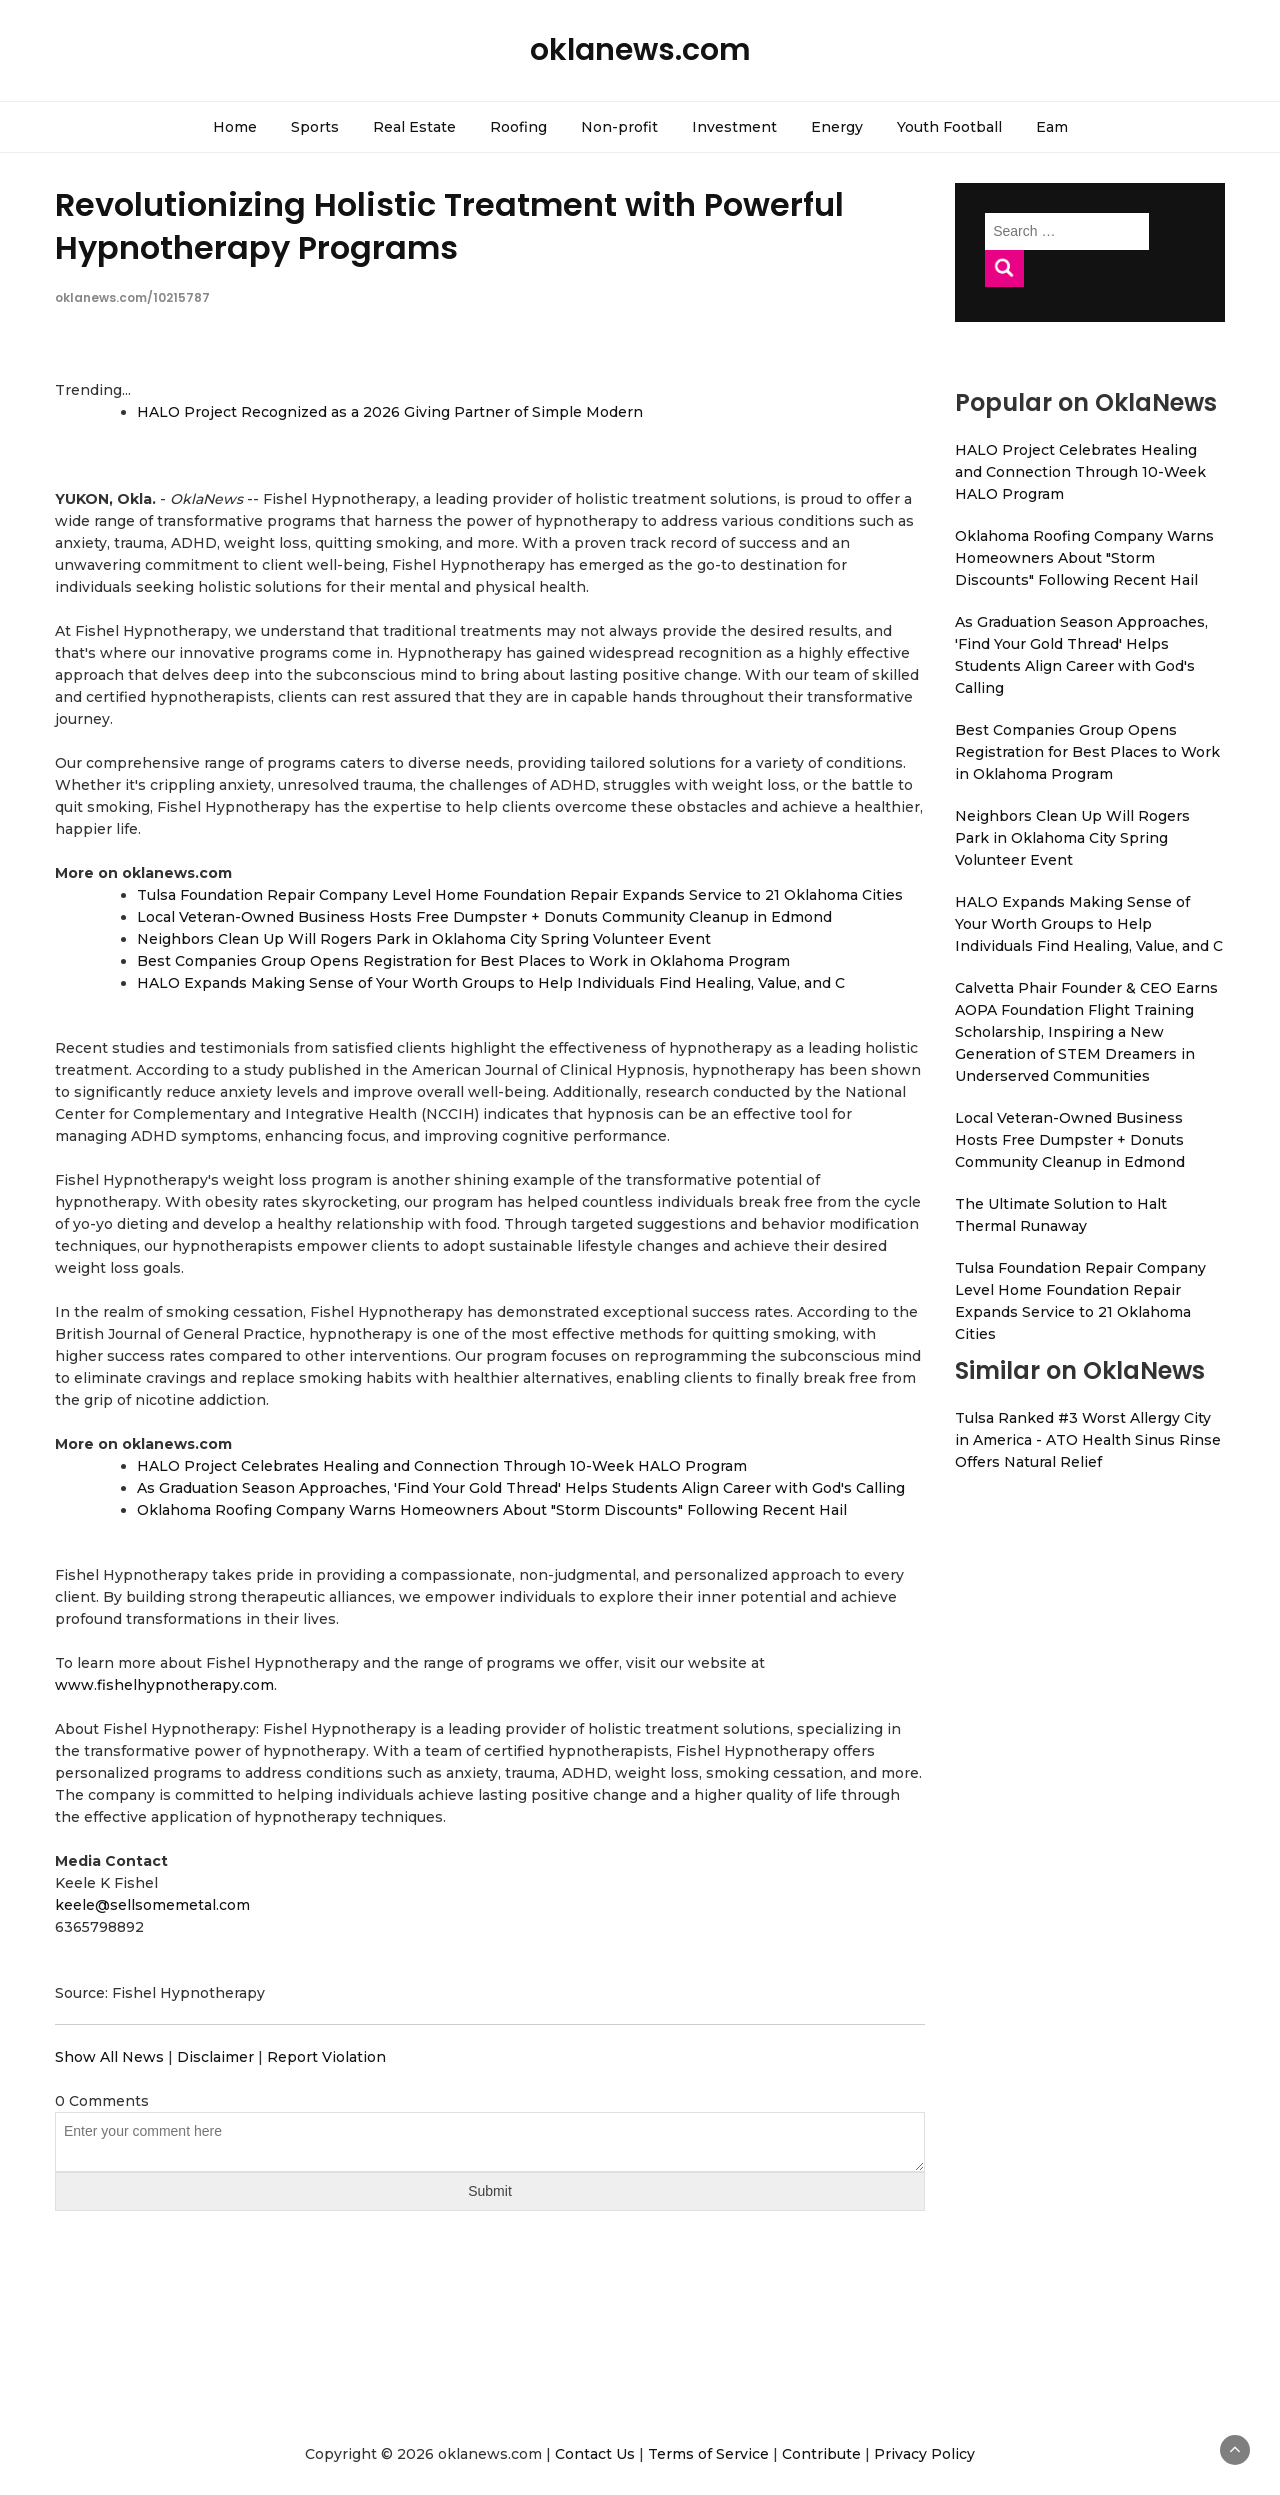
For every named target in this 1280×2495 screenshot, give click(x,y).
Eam (1052, 127)
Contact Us (595, 2454)
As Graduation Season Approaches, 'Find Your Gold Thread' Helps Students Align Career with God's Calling (521, 1488)
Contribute (821, 2454)
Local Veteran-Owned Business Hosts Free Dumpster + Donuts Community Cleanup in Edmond (484, 917)
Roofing (518, 127)
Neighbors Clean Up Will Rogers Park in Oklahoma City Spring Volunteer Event (424, 939)
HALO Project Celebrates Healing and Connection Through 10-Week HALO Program (442, 1466)
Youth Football (949, 127)
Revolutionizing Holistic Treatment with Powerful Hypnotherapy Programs (449, 226)
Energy (837, 127)
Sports (315, 127)
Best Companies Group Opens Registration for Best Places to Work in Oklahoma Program (463, 961)
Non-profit (619, 127)
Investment (734, 127)
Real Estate (414, 127)
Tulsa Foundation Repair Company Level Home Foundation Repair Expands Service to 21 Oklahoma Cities (520, 895)
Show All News (109, 2057)
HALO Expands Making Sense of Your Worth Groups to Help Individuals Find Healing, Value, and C (491, 983)
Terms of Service (708, 2454)
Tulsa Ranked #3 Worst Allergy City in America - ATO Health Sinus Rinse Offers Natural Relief (1088, 1440)
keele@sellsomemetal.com (152, 1905)
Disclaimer (215, 2057)
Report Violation (326, 2057)
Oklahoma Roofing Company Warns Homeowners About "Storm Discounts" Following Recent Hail (492, 1510)
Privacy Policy (924, 2454)
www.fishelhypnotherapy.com (164, 1685)
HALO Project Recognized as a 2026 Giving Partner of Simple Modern (390, 412)
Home (235, 127)
